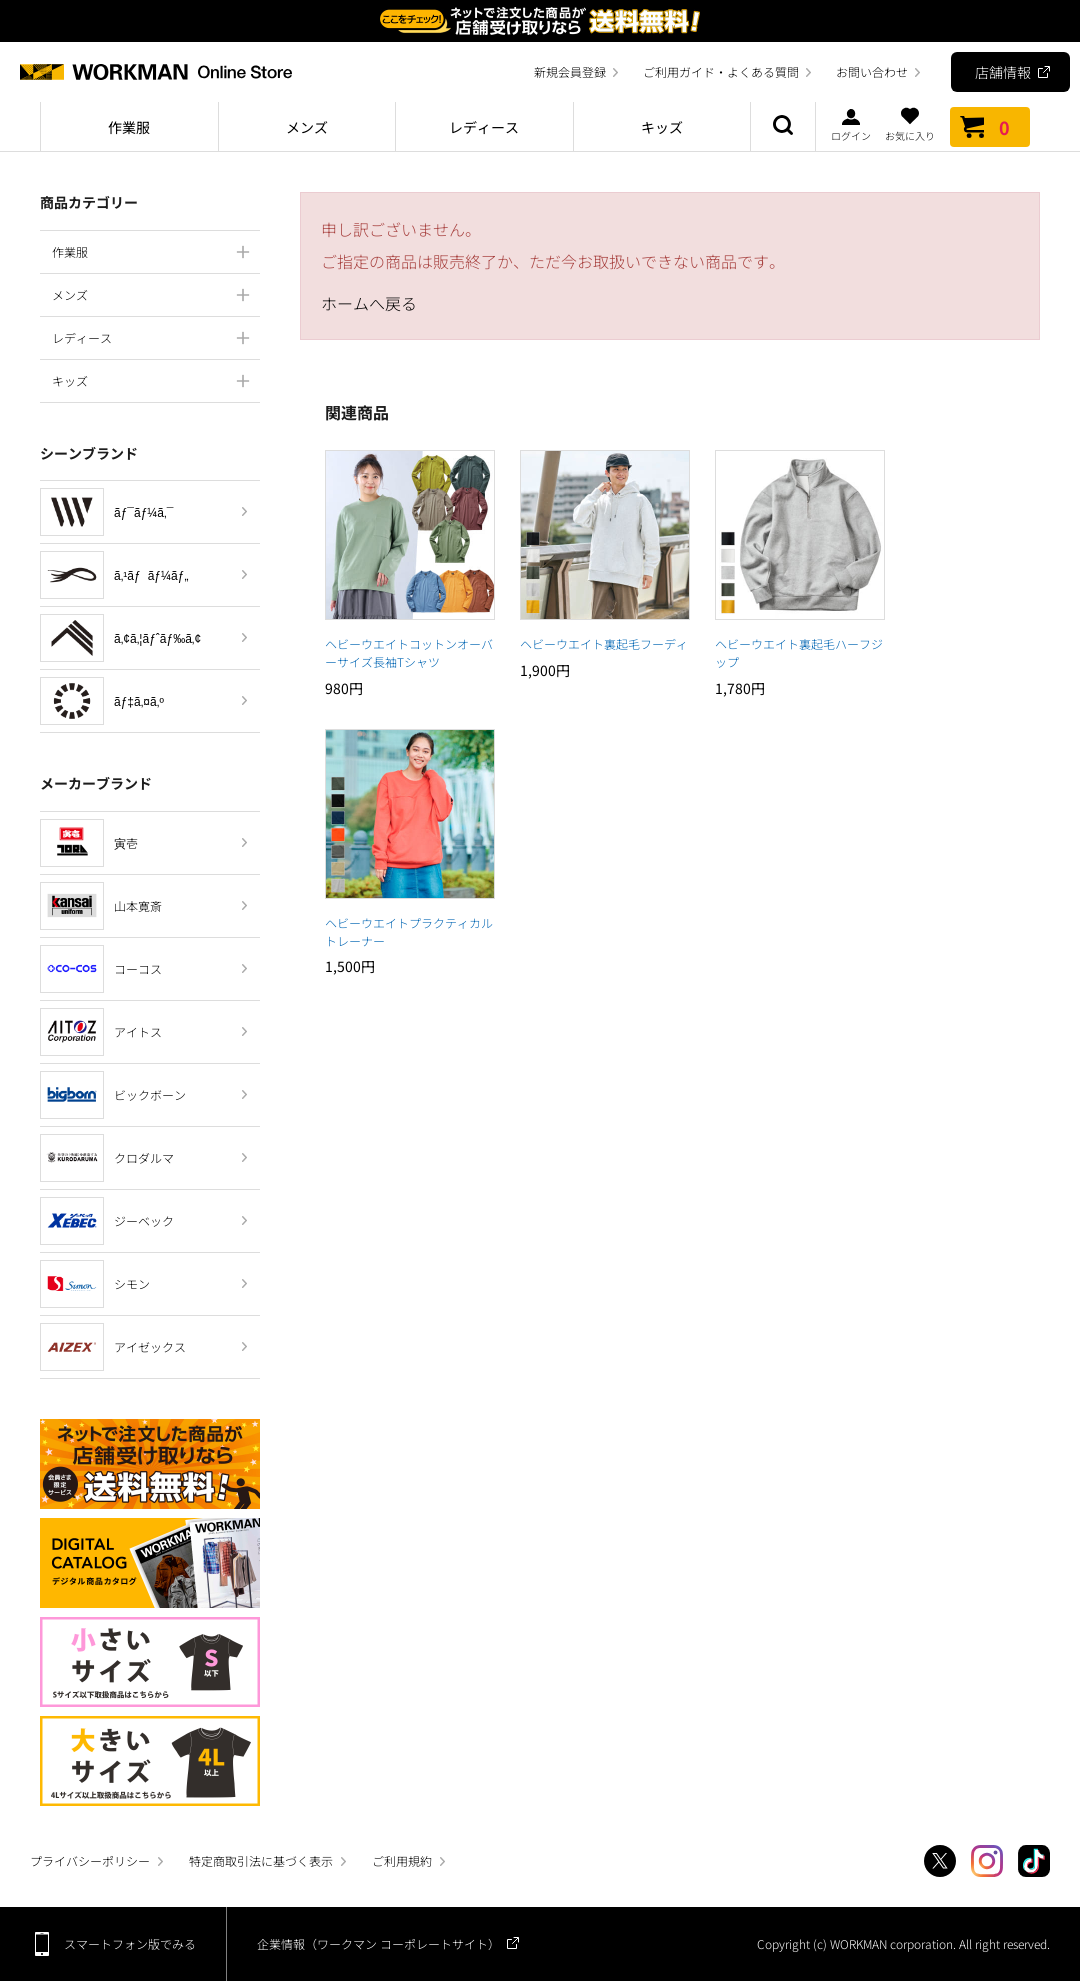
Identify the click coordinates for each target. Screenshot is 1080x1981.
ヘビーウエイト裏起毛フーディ (604, 643)
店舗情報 (1003, 72)
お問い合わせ (872, 71)
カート (990, 127)
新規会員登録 (570, 71)
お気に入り (910, 124)
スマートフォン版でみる (130, 1943)
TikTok (1034, 1861)
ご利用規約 (402, 1860)
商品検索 (783, 127)
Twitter (940, 1861)
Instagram (987, 1861)
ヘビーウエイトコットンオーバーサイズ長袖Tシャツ (409, 652)
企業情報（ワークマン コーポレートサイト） (378, 1943)
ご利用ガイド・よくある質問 (721, 71)
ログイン (851, 124)
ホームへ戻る (369, 303)
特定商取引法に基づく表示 (261, 1860)
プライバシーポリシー (90, 1860)
